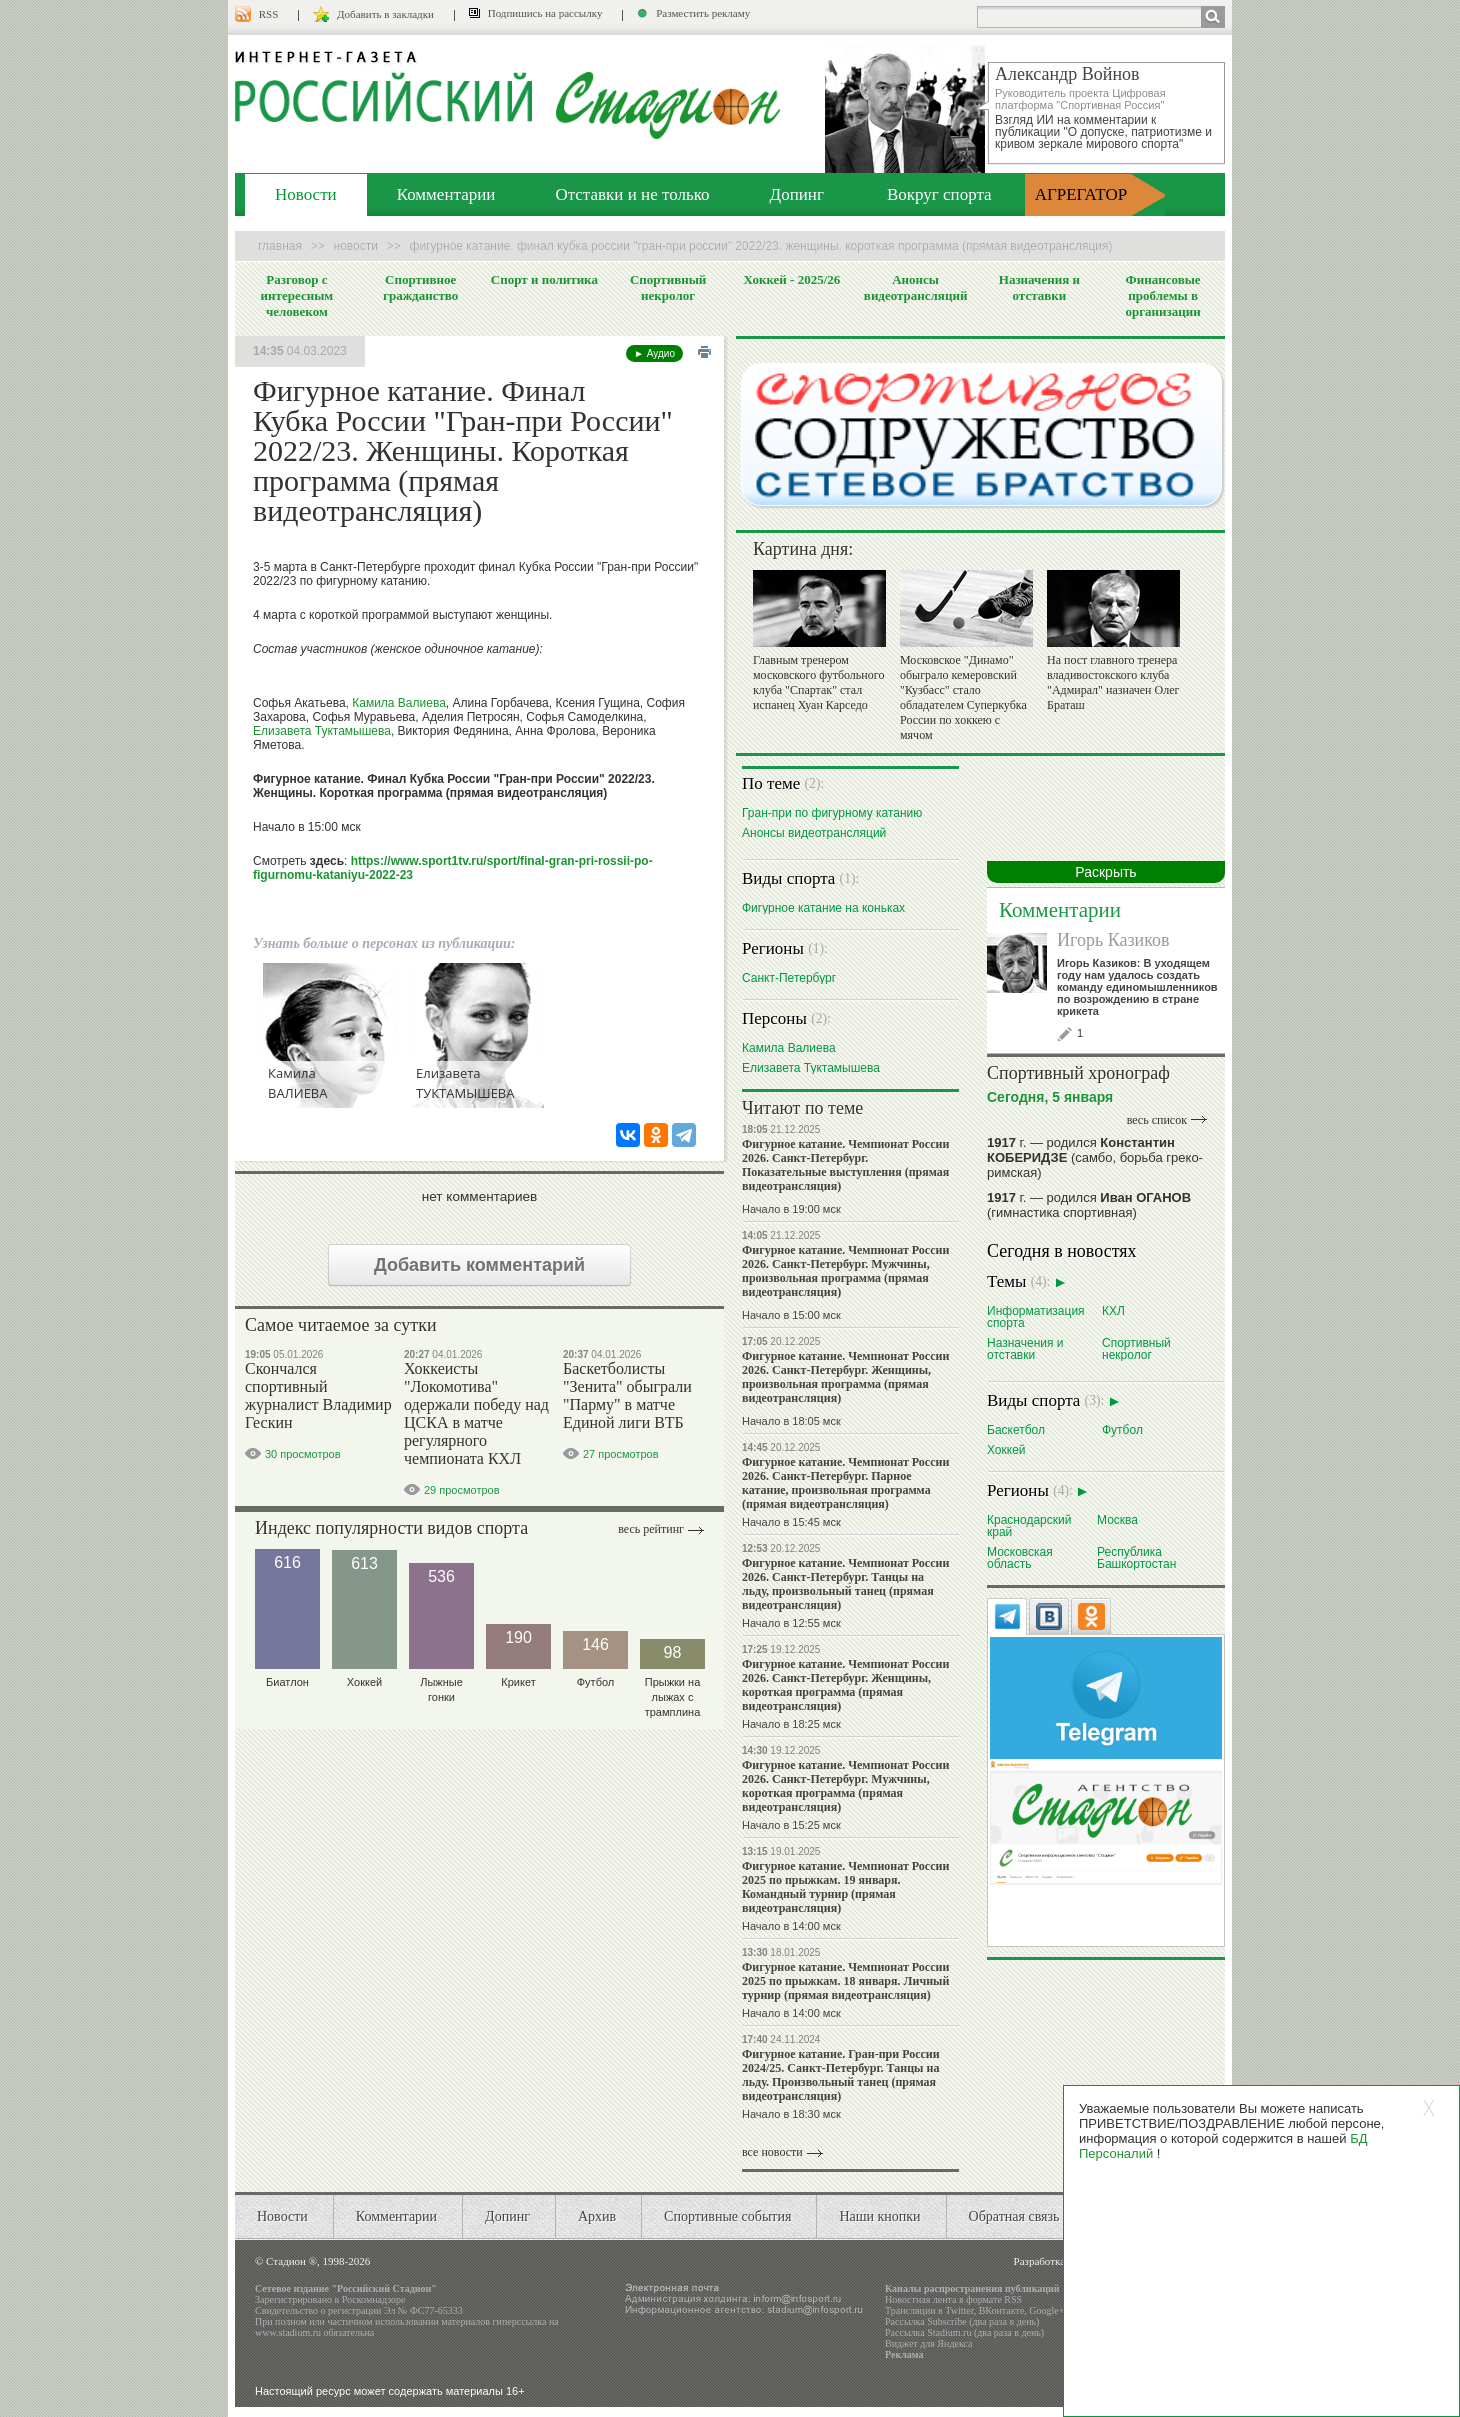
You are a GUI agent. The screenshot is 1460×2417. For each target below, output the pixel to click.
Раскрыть (1105, 872)
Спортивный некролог (668, 287)
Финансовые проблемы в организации (1162, 295)
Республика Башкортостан (1136, 1557)
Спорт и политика (544, 279)
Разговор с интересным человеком (297, 295)
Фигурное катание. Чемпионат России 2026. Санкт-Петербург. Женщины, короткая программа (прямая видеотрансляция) (845, 1685)
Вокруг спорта (939, 194)
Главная (280, 246)
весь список (1157, 1120)
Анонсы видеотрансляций (916, 287)
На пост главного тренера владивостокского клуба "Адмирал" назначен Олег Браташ (1113, 682)
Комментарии (446, 194)
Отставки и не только (632, 194)
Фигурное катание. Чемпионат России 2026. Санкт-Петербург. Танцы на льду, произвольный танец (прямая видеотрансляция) (845, 1584)
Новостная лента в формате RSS (953, 2299)
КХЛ (1113, 1310)
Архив (597, 2216)
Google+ (1046, 2310)
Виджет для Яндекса (929, 2343)
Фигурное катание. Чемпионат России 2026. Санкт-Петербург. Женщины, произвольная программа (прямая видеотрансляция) (845, 1377)
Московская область (1020, 1557)
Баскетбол (1016, 1429)
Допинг (797, 194)
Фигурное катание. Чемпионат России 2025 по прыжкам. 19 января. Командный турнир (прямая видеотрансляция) (845, 1887)
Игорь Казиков (1113, 940)
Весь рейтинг (651, 1529)
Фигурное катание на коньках (823, 907)
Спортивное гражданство (420, 287)
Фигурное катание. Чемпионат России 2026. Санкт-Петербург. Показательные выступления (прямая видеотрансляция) (845, 1165)
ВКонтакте (1002, 2310)
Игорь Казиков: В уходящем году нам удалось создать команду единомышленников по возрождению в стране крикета (1137, 987)
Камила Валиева (399, 703)
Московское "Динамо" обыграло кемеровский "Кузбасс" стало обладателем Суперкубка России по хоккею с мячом (963, 697)
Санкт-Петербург (789, 977)
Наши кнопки (879, 2216)
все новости (772, 2152)
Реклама (904, 2354)
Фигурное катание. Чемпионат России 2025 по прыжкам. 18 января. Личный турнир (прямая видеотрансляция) (845, 1981)
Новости (306, 194)
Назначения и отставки (1039, 287)
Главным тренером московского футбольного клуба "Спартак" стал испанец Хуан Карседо (818, 682)
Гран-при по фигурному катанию (832, 812)
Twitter (959, 2310)
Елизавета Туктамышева (322, 731)
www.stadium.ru (288, 2332)
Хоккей (1006, 1449)
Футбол (1122, 1429)
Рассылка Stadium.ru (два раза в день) (964, 2332)
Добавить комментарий (479, 1265)
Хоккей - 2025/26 (791, 279)
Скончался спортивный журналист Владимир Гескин (318, 1395)
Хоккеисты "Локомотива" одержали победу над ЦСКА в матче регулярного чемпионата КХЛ (476, 1413)
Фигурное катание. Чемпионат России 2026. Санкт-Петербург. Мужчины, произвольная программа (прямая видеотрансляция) (845, 1271)
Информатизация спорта (1036, 1316)
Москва (1117, 1519)
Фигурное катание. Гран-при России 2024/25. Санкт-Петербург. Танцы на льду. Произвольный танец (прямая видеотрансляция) (841, 2075)
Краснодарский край (1029, 1525)
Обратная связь (1014, 2216)
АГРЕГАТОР (1081, 194)
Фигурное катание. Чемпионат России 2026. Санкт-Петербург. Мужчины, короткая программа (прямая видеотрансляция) (845, 1786)
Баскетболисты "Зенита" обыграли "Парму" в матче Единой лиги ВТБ (627, 1395)
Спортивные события (727, 2216)
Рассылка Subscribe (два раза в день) (962, 2321)
